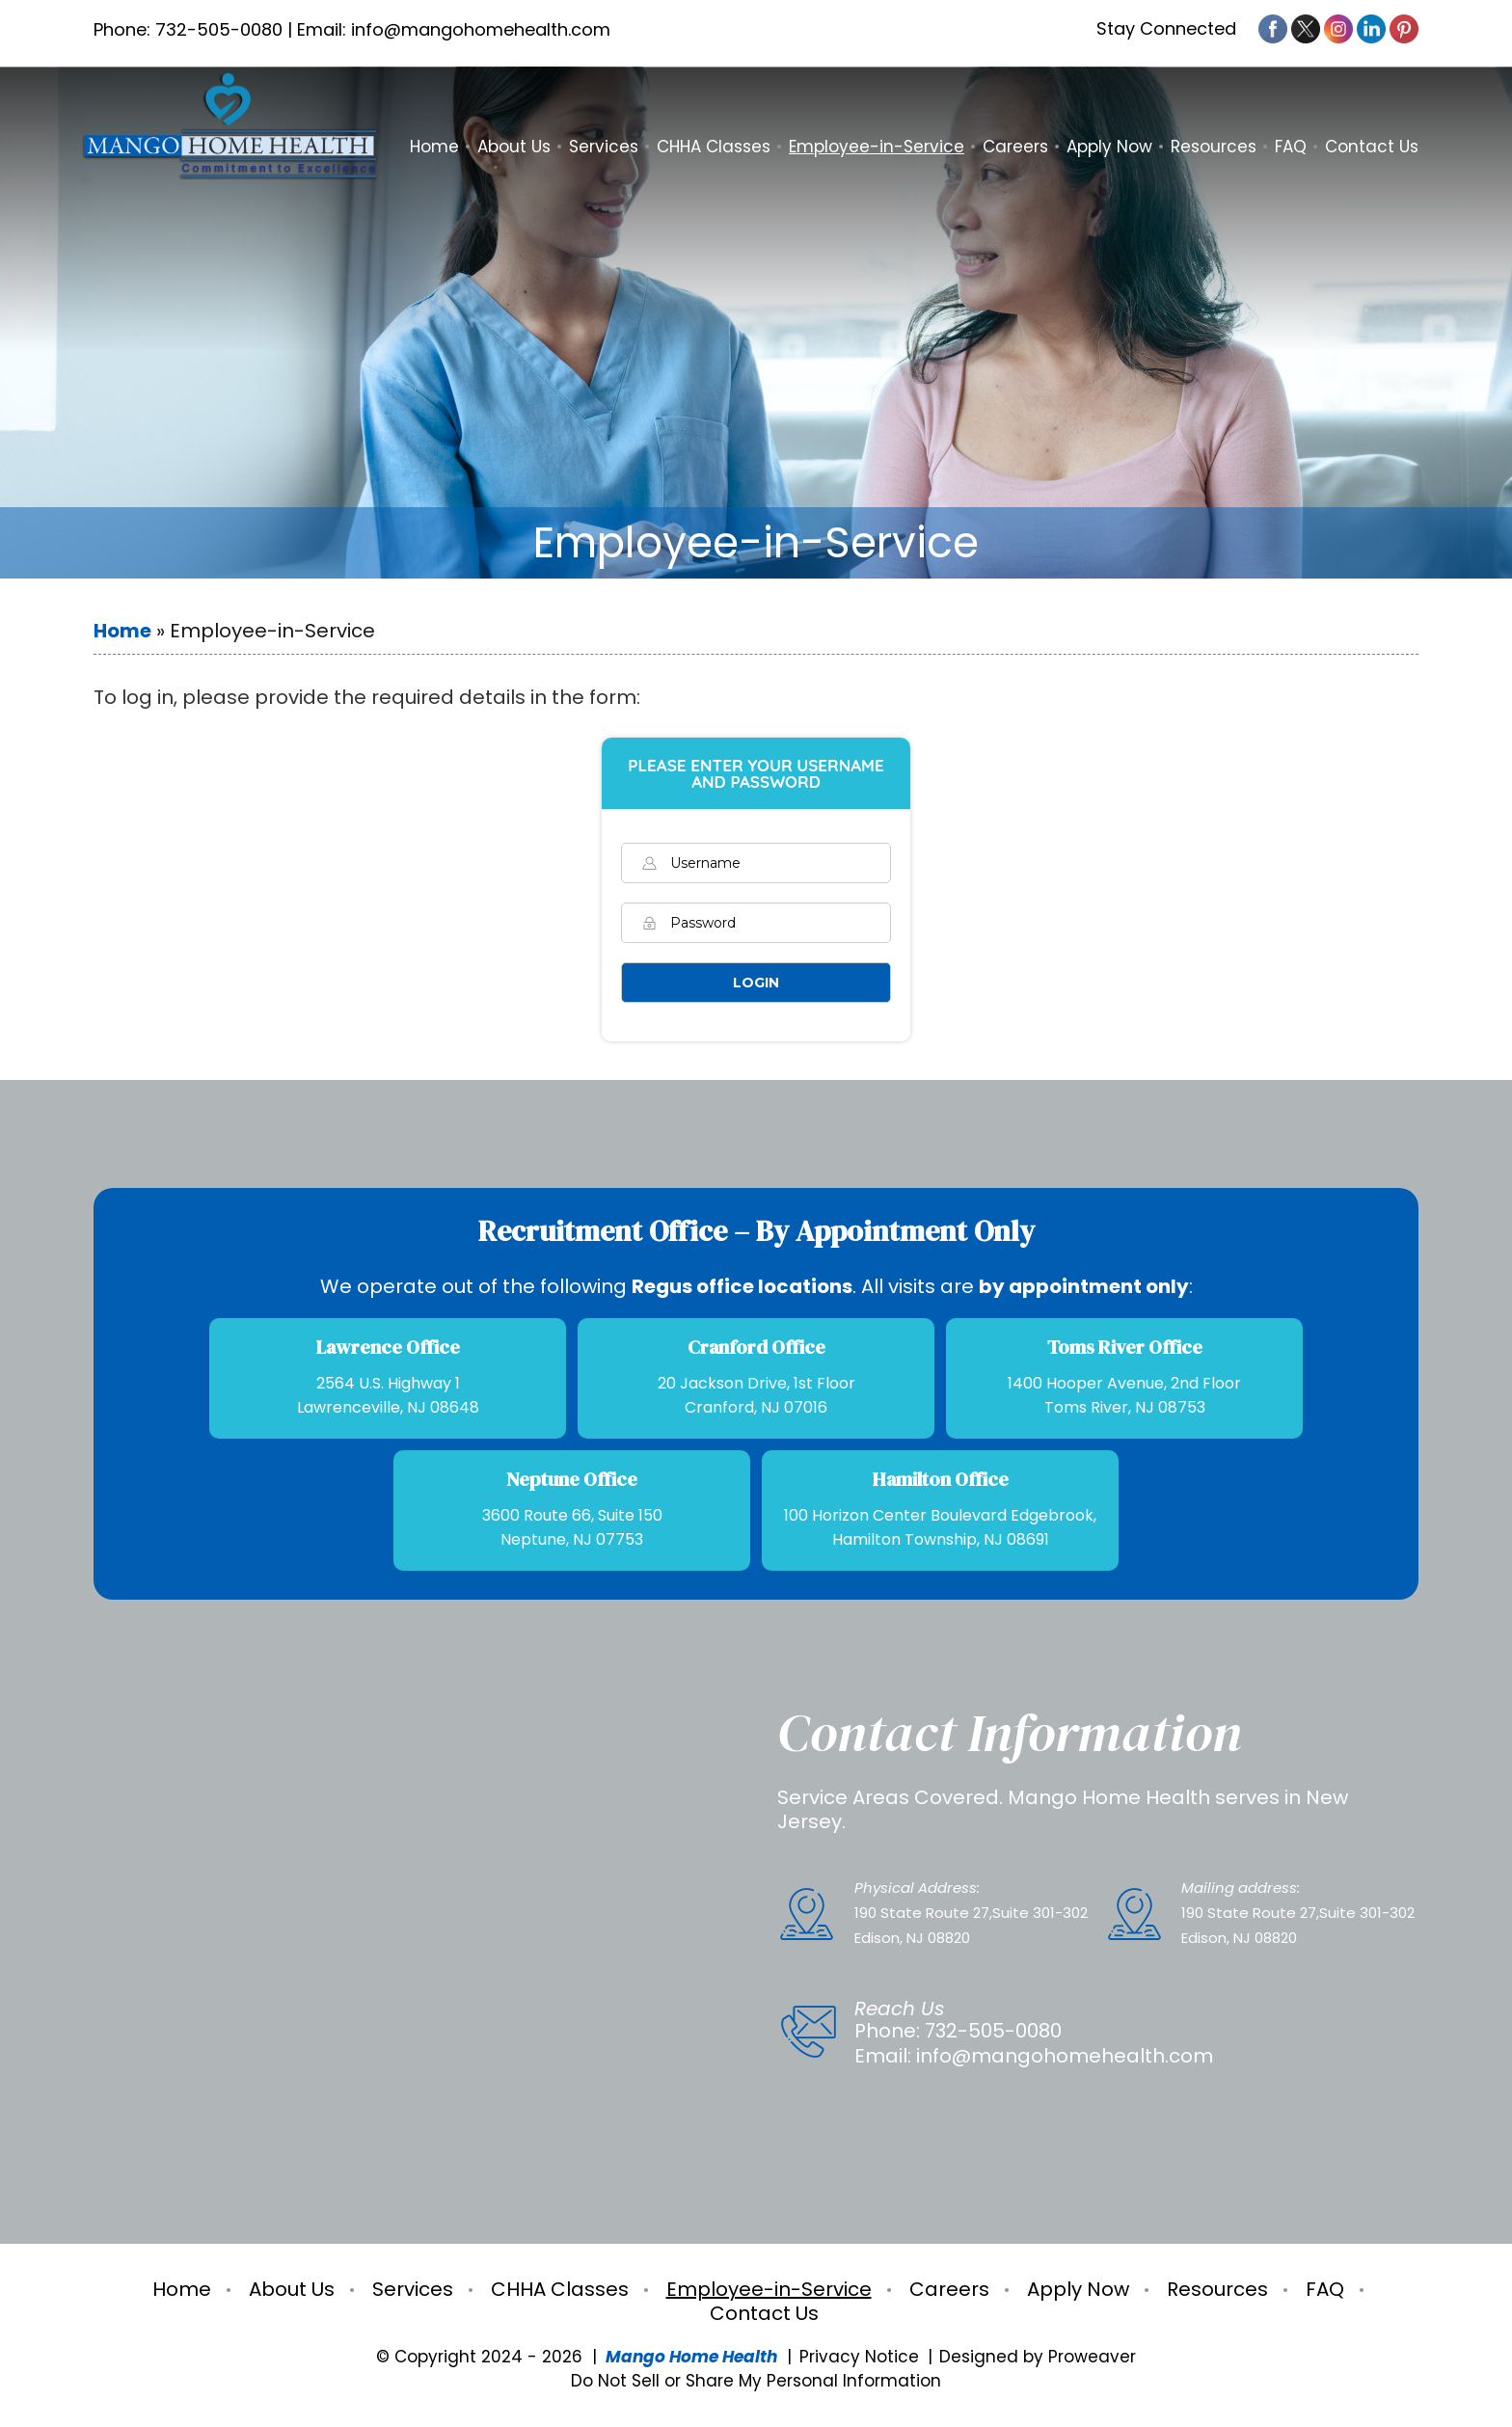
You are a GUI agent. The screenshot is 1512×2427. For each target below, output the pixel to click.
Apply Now (1109, 146)
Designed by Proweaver (1037, 2356)
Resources (1213, 146)
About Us (514, 146)
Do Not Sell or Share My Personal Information (756, 2380)
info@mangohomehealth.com (1064, 2055)
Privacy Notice (859, 2356)
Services (603, 146)
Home (434, 146)
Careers (1015, 146)
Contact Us (1371, 146)
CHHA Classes (713, 146)
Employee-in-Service (876, 146)
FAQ (1291, 146)
